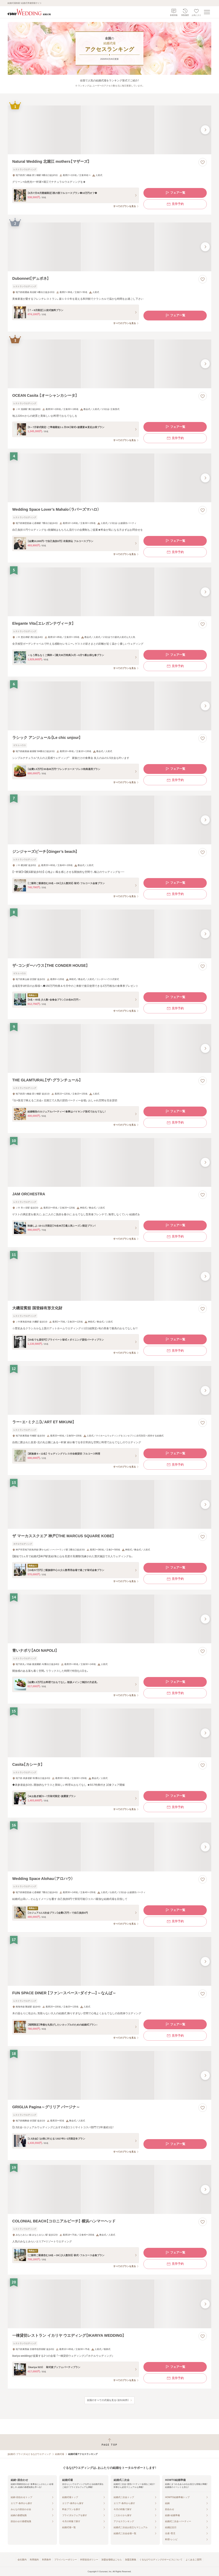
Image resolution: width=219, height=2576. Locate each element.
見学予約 (175, 204)
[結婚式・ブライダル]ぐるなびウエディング (29, 2454)
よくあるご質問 (193, 2559)
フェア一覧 (175, 193)
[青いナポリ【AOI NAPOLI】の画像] (109, 1619)
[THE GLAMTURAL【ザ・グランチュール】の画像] (109, 1048)
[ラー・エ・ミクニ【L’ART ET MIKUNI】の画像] (109, 1390)
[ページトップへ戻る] (109, 2442)
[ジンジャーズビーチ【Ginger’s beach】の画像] (109, 820)
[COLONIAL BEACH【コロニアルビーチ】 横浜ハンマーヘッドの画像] (109, 2189)
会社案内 (22, 2559)
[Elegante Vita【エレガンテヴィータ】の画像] (109, 591)
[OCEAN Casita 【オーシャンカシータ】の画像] (109, 363)
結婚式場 (59, 2454)
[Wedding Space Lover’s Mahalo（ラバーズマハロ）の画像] (109, 477)
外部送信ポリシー (89, 2559)
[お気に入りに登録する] (202, 162)
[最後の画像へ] (205, 129)
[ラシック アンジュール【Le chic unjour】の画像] (109, 705)
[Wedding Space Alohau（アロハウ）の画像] (109, 1846)
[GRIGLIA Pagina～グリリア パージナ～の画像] (109, 2075)
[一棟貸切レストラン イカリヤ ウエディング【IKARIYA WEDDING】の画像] (109, 2303)
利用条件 (46, 2559)
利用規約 (34, 2559)
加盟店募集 (130, 2559)
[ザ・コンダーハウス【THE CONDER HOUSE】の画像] (109, 934)
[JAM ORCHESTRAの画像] (109, 1162)
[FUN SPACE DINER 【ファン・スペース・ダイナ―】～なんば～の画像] (109, 1961)
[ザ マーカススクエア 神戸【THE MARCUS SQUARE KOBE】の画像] (109, 1504)
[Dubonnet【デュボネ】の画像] (109, 246)
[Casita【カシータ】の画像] (109, 1732)
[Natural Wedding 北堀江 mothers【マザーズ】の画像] (109, 129)
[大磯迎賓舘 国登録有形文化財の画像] (109, 1276)
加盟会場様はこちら (111, 2559)
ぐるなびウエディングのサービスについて (160, 2559)
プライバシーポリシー (65, 2559)
